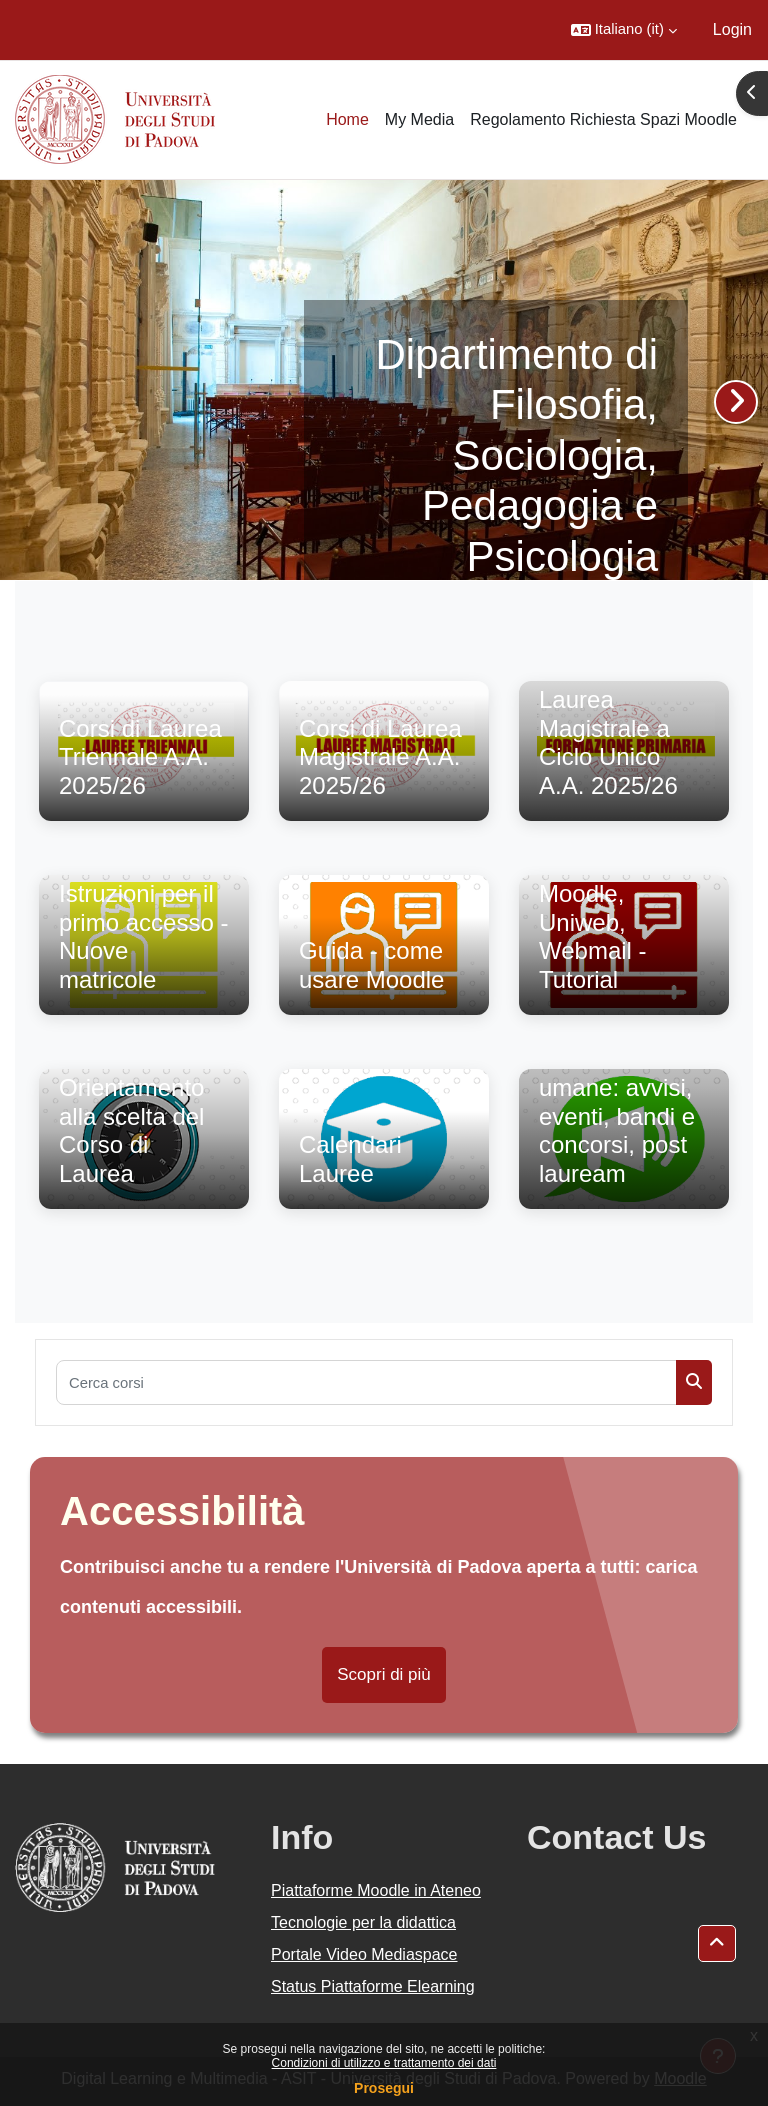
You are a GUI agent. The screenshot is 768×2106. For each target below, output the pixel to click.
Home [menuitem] (347, 119)
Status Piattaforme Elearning (373, 1986)
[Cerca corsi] (366, 1382)
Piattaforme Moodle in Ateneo (376, 1890)
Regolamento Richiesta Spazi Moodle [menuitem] (603, 119)
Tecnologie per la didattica (363, 1922)
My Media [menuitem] (419, 119)
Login (732, 29)
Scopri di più (384, 1674)
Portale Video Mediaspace (364, 1954)
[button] (624, 30)
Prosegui (384, 2088)
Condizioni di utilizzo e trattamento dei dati (384, 2063)
